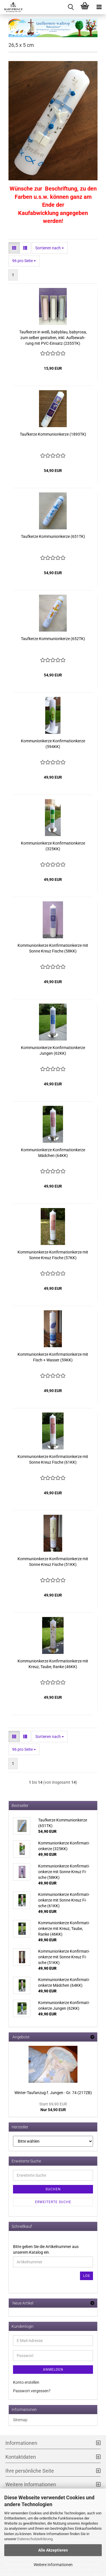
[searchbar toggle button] (71, 7)
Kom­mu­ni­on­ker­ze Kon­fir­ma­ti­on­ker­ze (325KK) (53, 846)
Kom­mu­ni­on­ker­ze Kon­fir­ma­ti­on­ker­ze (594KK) (53, 744)
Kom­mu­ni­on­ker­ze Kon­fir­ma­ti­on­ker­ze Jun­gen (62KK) (53, 1050)
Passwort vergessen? (32, 2391)
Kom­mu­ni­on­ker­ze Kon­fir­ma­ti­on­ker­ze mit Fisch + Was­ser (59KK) (53, 1357)
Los (86, 2276)
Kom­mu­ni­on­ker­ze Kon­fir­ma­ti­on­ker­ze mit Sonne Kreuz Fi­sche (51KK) (53, 1562)
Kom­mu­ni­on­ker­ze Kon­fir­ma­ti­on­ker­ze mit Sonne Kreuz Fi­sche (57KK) (53, 1255)
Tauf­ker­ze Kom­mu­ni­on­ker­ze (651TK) (53, 536)
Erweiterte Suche (53, 2202)
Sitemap (20, 2420)
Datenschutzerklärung (35, 2539)
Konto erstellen (26, 2382)
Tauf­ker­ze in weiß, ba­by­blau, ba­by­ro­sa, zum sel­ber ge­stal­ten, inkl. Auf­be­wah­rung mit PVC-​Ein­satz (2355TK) (53, 338)
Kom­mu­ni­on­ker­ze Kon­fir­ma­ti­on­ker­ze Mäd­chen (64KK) (53, 1153)
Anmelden (53, 2370)
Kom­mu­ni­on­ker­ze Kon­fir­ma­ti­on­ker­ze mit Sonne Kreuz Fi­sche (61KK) (53, 1459)
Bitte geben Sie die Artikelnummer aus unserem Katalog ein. (46, 2249)
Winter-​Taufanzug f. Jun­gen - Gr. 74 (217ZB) (53, 2092)
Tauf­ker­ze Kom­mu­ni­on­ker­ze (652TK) (53, 638)
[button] (14, 248)
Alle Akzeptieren (53, 2550)
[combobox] (50, 248)
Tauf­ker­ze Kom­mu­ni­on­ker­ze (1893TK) (53, 434)
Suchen (53, 2189)
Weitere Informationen (53, 2564)
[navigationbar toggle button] (99, 7)
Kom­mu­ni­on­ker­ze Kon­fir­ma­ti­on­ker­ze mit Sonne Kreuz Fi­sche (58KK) (53, 948)
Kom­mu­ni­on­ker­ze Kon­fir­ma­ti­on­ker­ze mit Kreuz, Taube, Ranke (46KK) (53, 1664)
